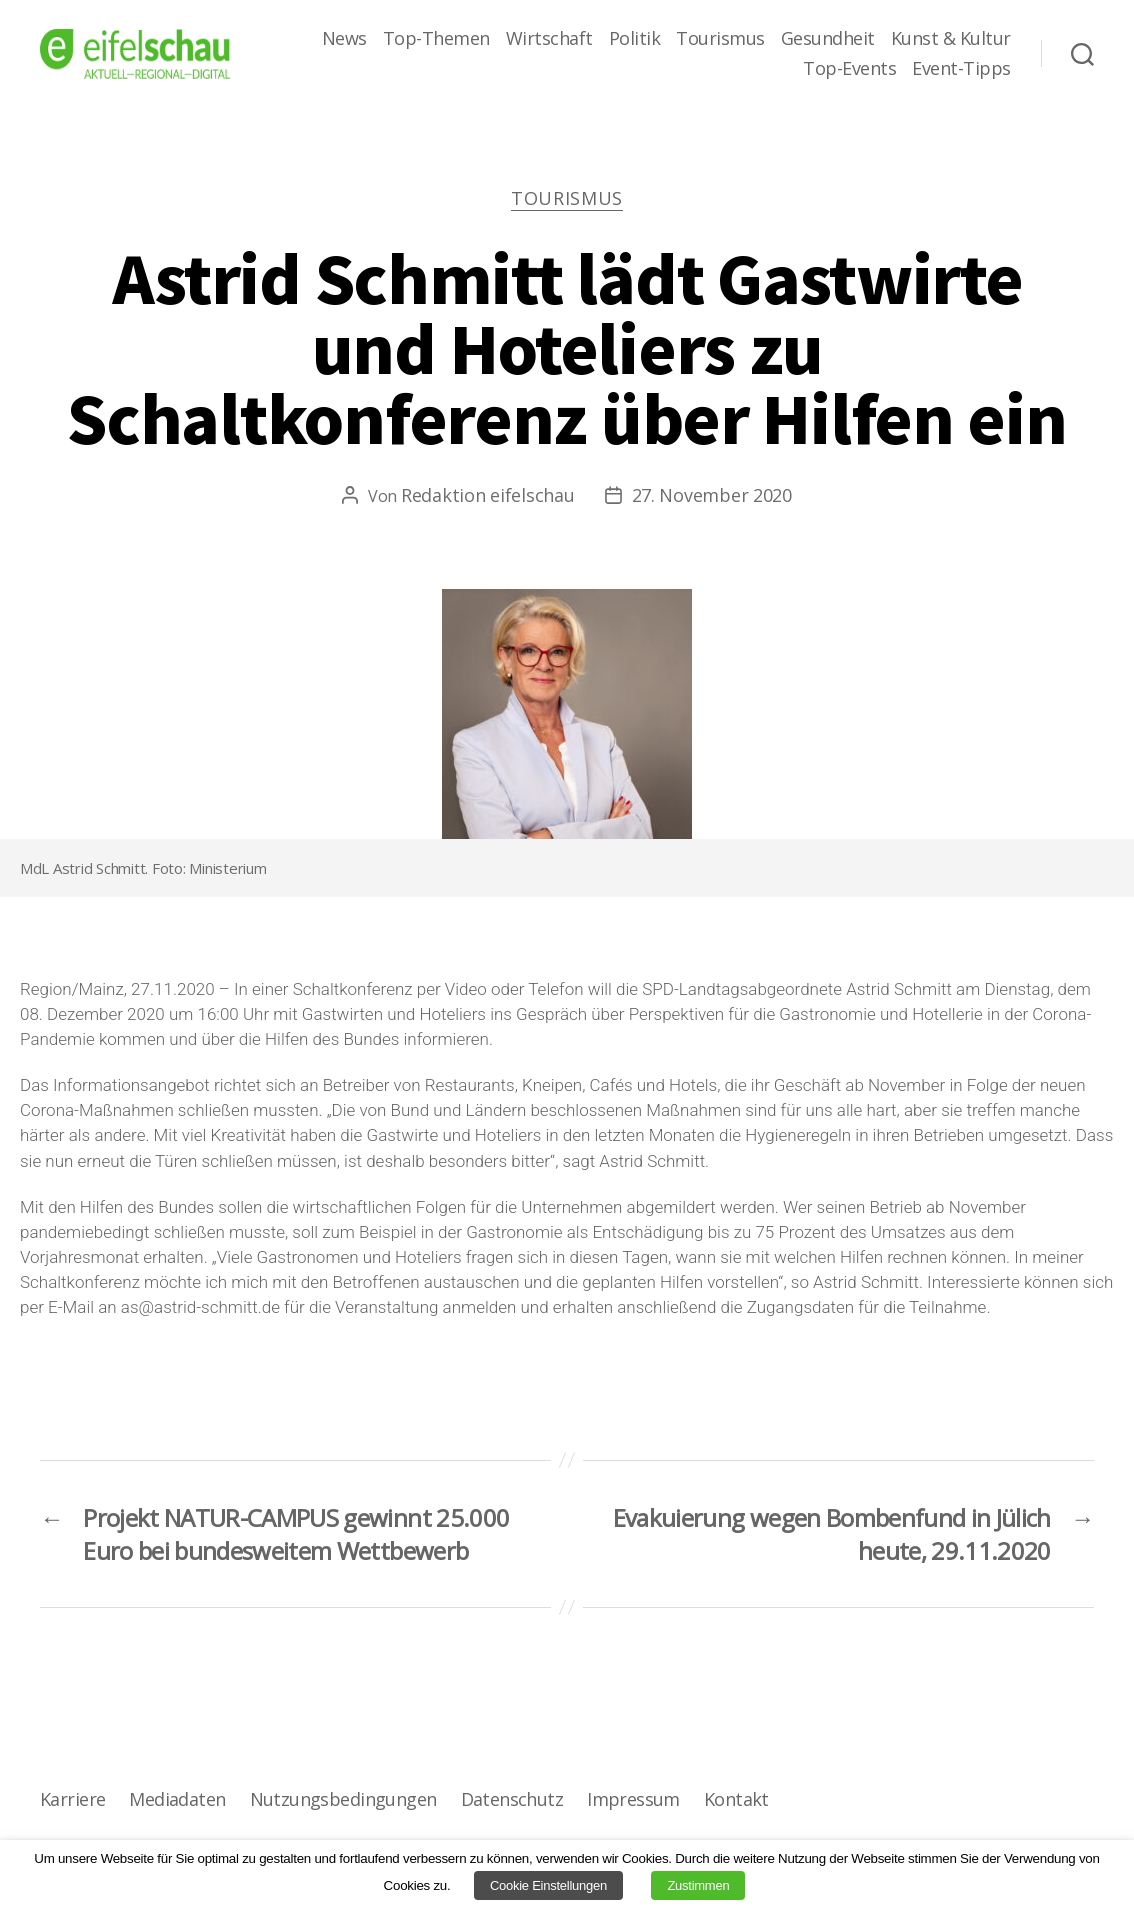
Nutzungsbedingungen (343, 1799)
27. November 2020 (712, 495)
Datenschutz (512, 1799)
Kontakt (736, 1799)
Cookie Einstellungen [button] (548, 1885)
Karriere (72, 1799)
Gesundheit (828, 39)
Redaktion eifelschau (488, 495)
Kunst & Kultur (951, 39)
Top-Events (849, 69)
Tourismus (720, 39)
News (344, 39)
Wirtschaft (549, 39)
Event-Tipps (961, 69)
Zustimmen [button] (698, 1885)
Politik (635, 39)
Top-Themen (436, 39)
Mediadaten (177, 1799)
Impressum (633, 1799)
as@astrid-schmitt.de (200, 1307)
